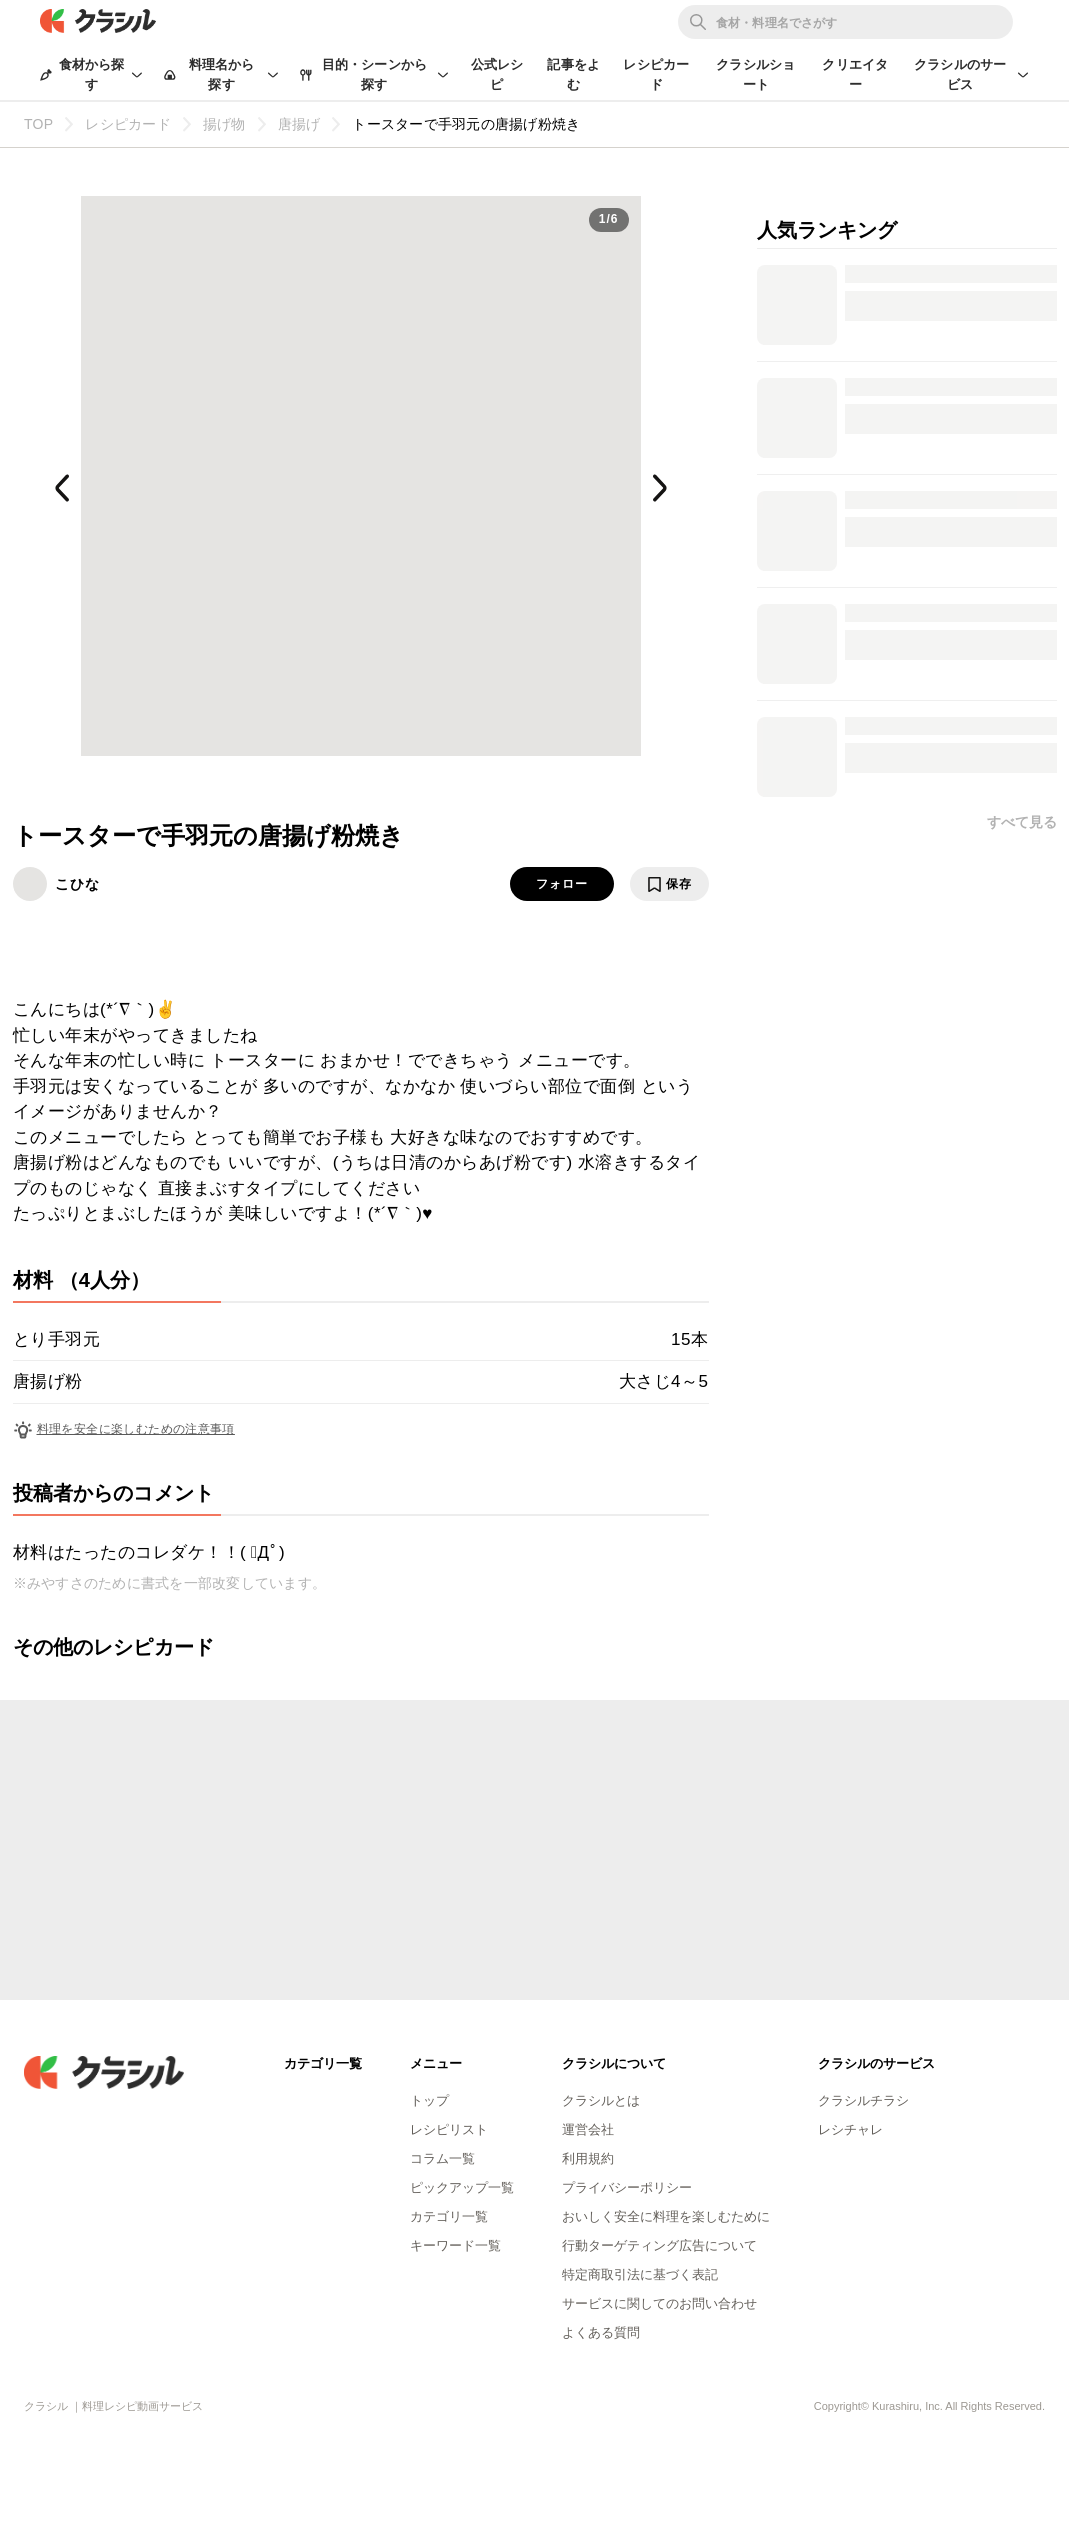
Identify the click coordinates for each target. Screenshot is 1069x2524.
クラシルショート (755, 74)
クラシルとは (601, 2100)
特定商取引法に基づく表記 (640, 2274)
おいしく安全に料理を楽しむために (666, 2216)
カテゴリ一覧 (449, 2216)
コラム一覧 (442, 2158)
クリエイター (855, 74)
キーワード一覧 (455, 2245)
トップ (429, 2100)
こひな (77, 884)
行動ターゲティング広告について (659, 2245)
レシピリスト (449, 2129)
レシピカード (656, 74)
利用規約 (588, 2158)
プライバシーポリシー (627, 2187)
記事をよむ (573, 74)
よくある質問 (601, 2332)
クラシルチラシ (863, 2100)
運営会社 (588, 2129)
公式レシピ (497, 74)
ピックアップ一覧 (462, 2187)
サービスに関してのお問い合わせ (659, 2303)
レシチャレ (850, 2129)
